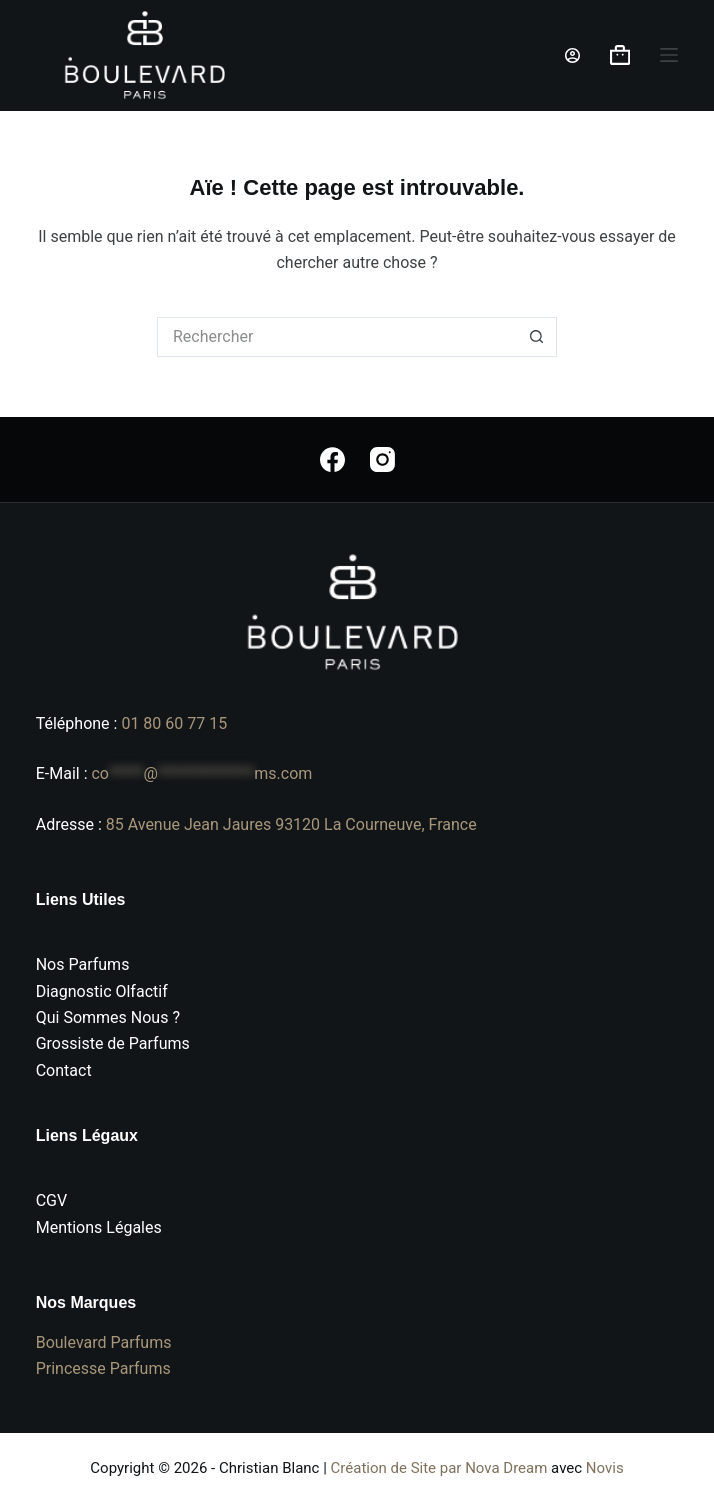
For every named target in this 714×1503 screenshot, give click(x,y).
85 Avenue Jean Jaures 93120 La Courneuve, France (291, 824)
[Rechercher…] (337, 337)
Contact (64, 1070)
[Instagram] (382, 459)
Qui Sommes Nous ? (108, 1017)
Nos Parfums (83, 964)
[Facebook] (332, 459)
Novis (605, 1468)
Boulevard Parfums (104, 1342)
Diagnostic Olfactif (102, 991)
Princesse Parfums (103, 1368)
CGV (52, 1200)
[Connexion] (572, 55)
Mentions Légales (99, 1227)
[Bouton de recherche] (537, 337)
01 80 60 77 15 (174, 723)
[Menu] (669, 55)
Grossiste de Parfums (113, 1043)
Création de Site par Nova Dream (439, 1468)
